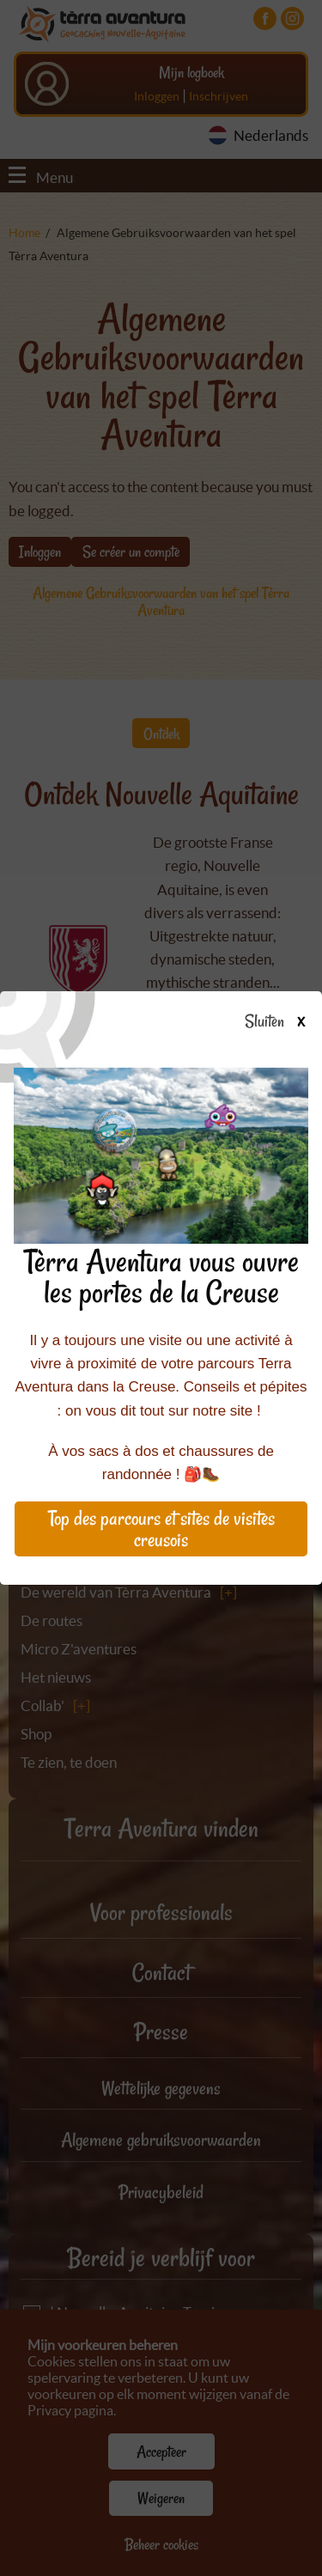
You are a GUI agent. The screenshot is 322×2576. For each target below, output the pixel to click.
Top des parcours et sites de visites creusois (161, 1529)
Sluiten (281, 1022)
